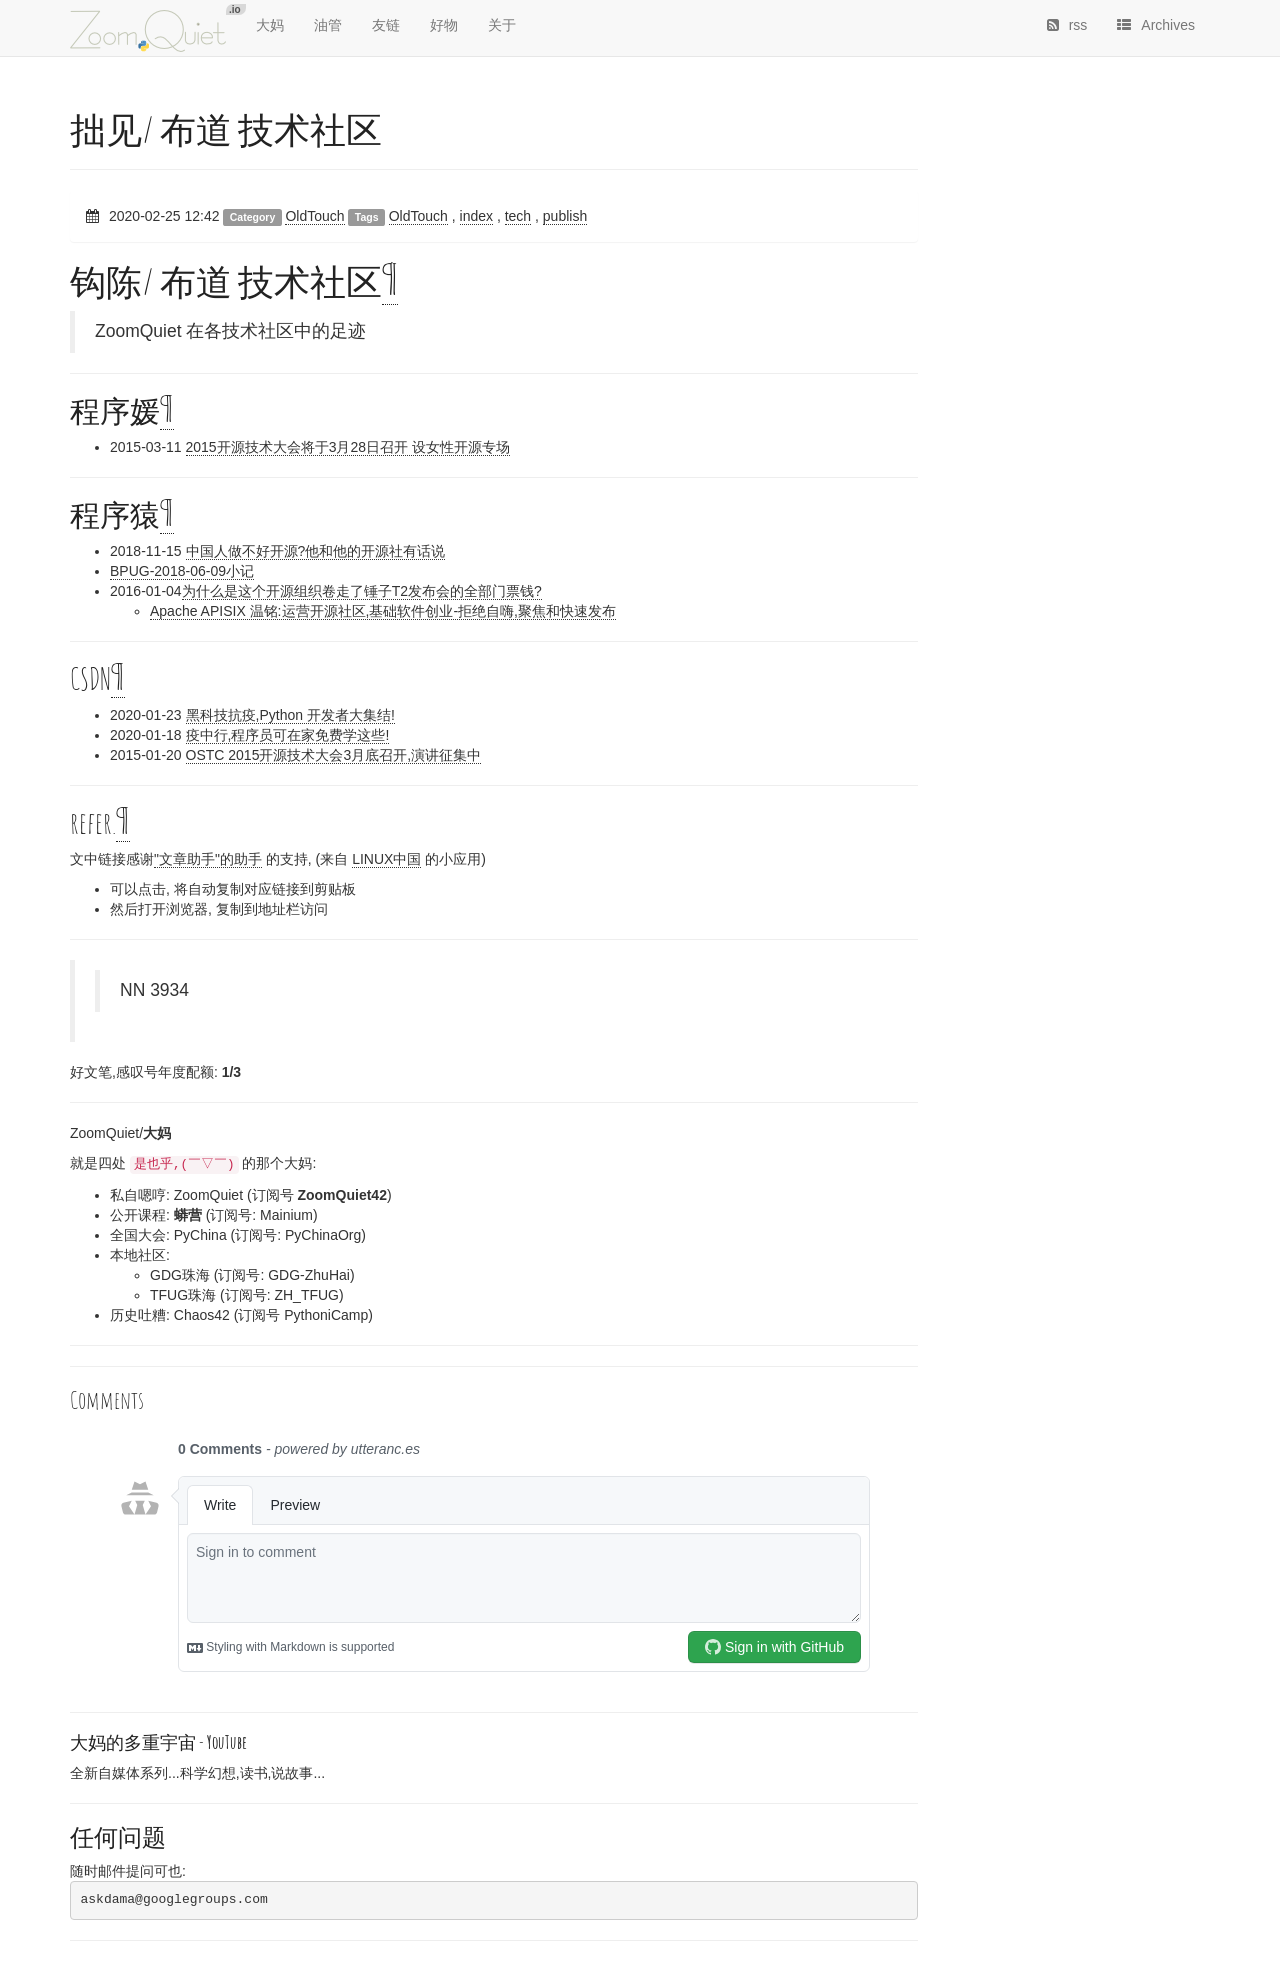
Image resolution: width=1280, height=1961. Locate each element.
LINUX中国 (386, 859)
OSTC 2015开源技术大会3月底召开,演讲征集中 (334, 755)
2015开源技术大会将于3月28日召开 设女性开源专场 (348, 447)
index (476, 216)
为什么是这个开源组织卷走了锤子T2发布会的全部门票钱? (362, 591)
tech (518, 216)
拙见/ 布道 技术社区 (226, 129)
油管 (328, 25)
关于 (502, 25)
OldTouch (314, 216)
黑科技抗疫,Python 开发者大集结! (290, 715)
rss (1067, 25)
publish (565, 216)
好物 (444, 25)
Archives (1156, 25)
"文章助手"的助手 (208, 859)
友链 (386, 25)
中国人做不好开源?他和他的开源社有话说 (316, 551)
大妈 (270, 25)
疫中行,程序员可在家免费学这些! (288, 735)
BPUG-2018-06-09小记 (182, 571)
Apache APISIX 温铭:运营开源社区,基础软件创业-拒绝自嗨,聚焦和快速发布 (383, 611)
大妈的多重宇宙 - (158, 1742)
